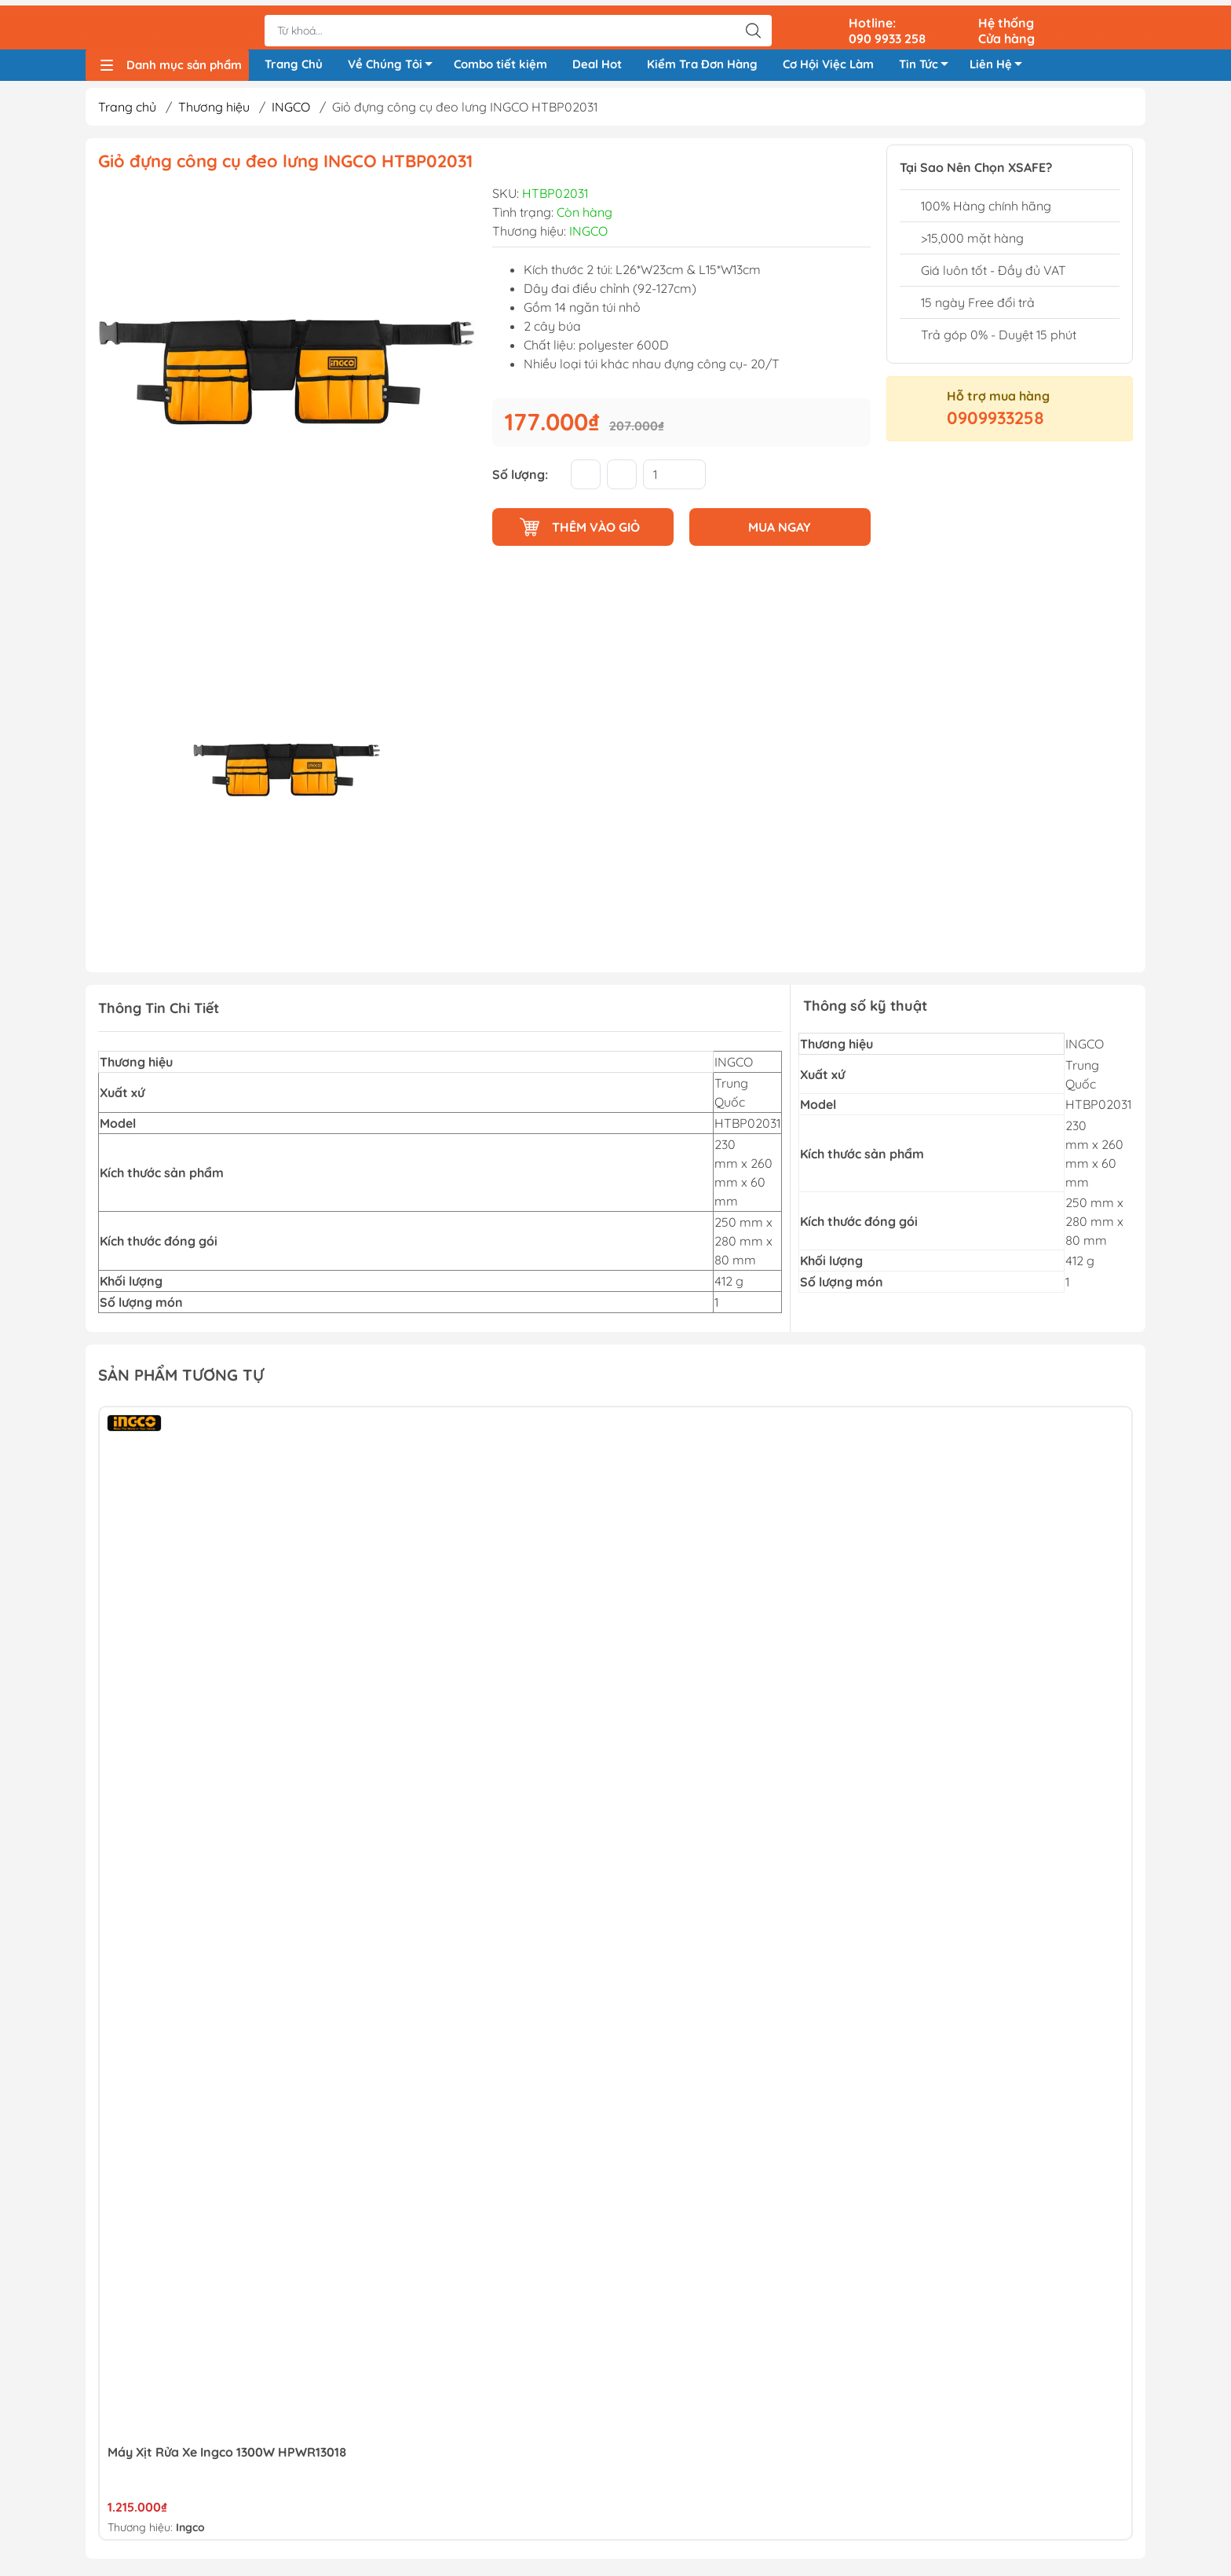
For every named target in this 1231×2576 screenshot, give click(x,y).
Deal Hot (597, 61)
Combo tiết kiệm (500, 61)
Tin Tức (928, 64)
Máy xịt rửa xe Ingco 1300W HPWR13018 (227, 2456)
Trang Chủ (294, 61)
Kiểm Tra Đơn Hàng (702, 61)
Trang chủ (127, 112)
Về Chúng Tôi (394, 64)
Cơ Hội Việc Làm (828, 61)
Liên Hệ (1000, 64)
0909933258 (995, 423)
